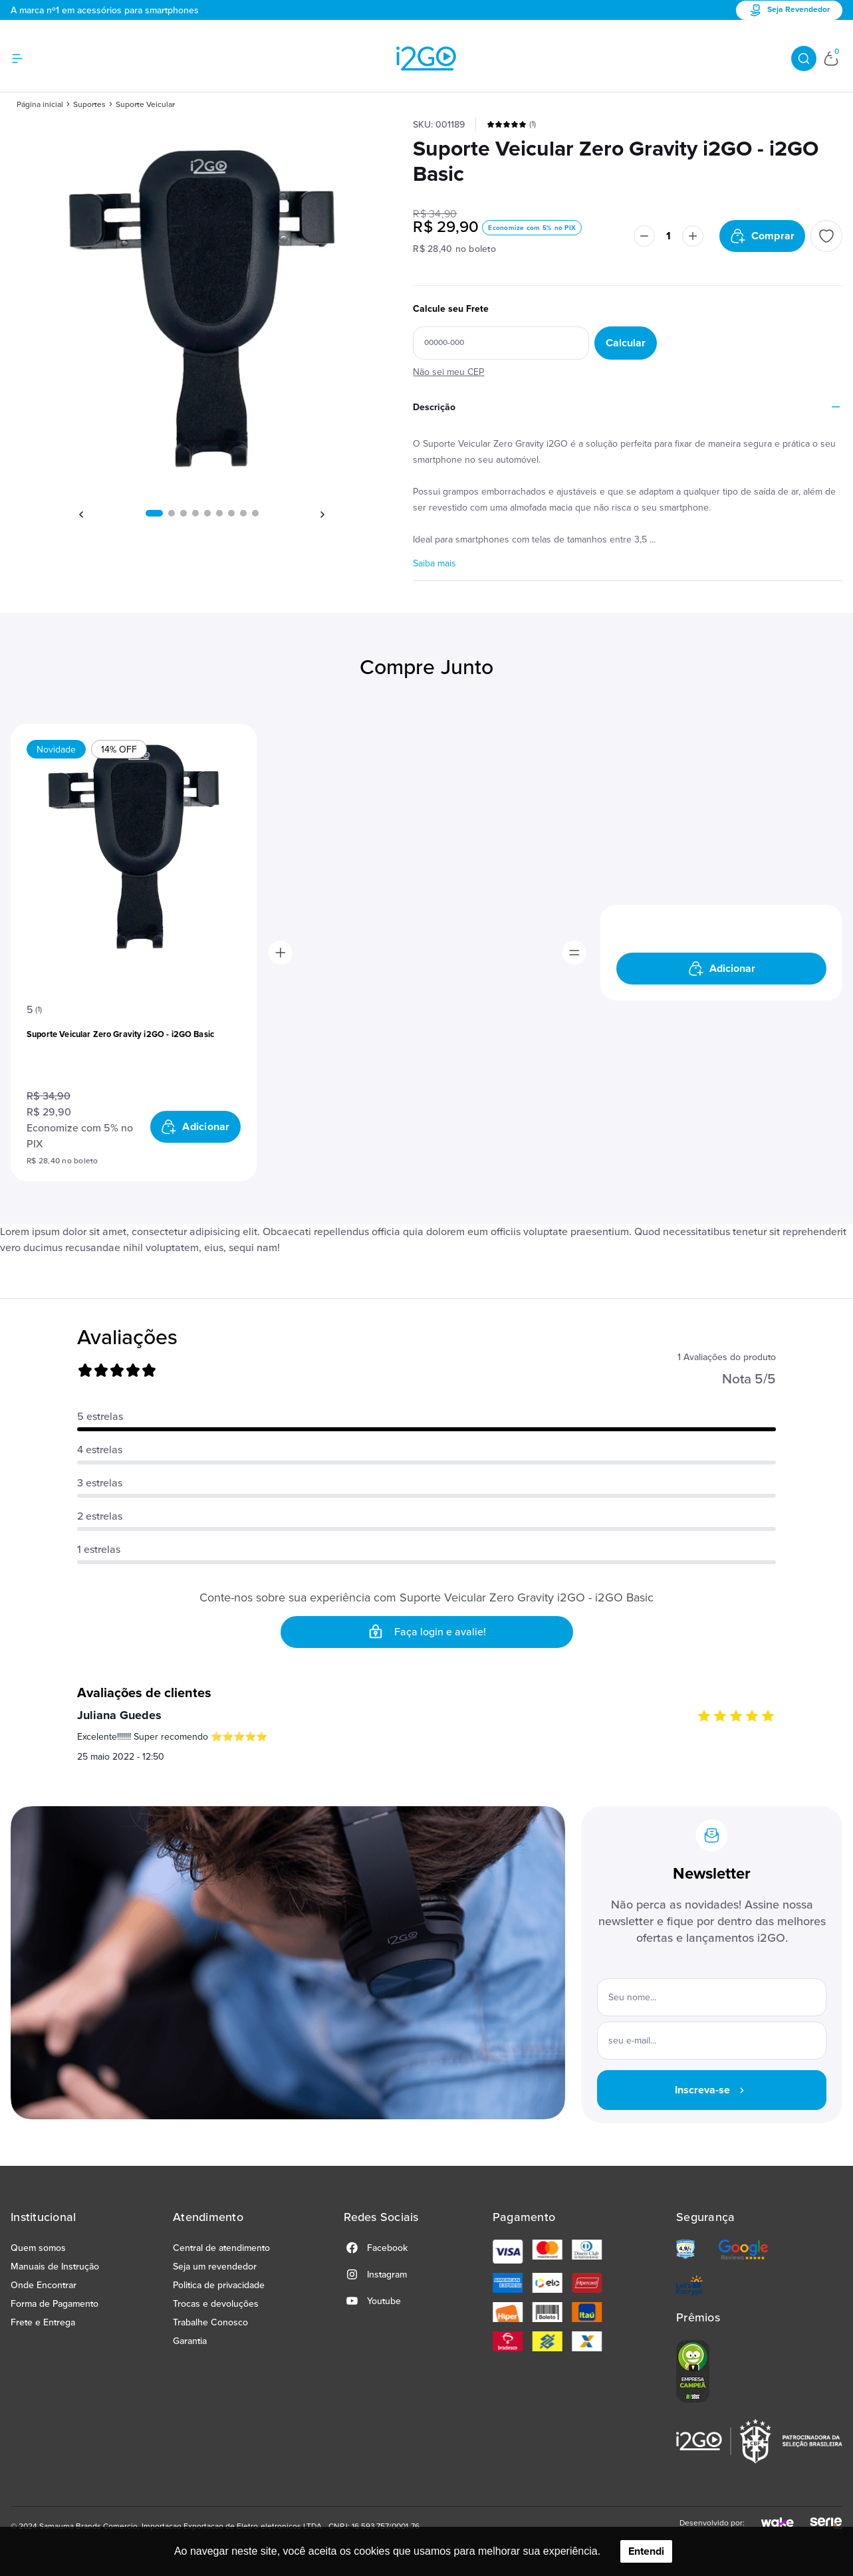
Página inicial (40, 105)
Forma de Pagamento (54, 2303)
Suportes (89, 105)
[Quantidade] (668, 236)
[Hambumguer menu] (25, 58)
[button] (154, 513)
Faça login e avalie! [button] (427, 1632)
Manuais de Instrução (55, 2266)
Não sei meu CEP (448, 372)
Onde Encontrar (43, 2285)
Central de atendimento (221, 2248)
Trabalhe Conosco (210, 2322)
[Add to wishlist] (826, 236)
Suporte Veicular (145, 105)
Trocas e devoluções (216, 2303)
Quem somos (38, 2248)
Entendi (646, 2551)
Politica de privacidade (219, 2285)
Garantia (190, 2341)
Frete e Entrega (43, 2322)
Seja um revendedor (215, 2266)
